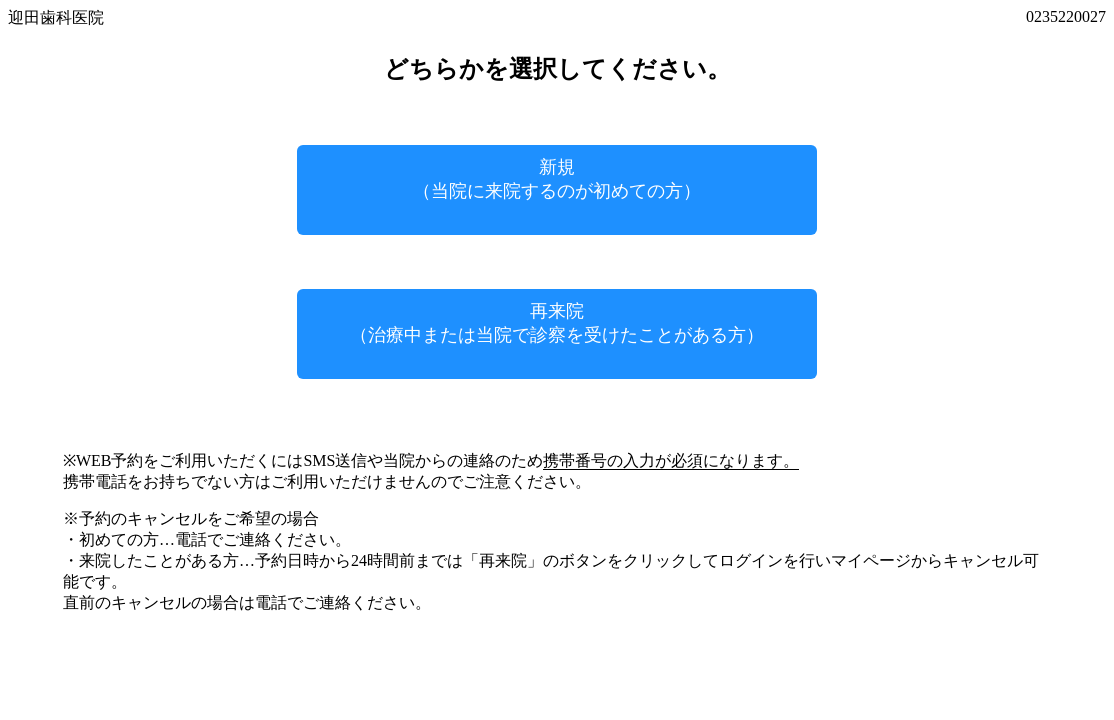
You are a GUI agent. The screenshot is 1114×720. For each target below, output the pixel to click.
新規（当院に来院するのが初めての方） (557, 179)
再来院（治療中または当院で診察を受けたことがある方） (557, 323)
